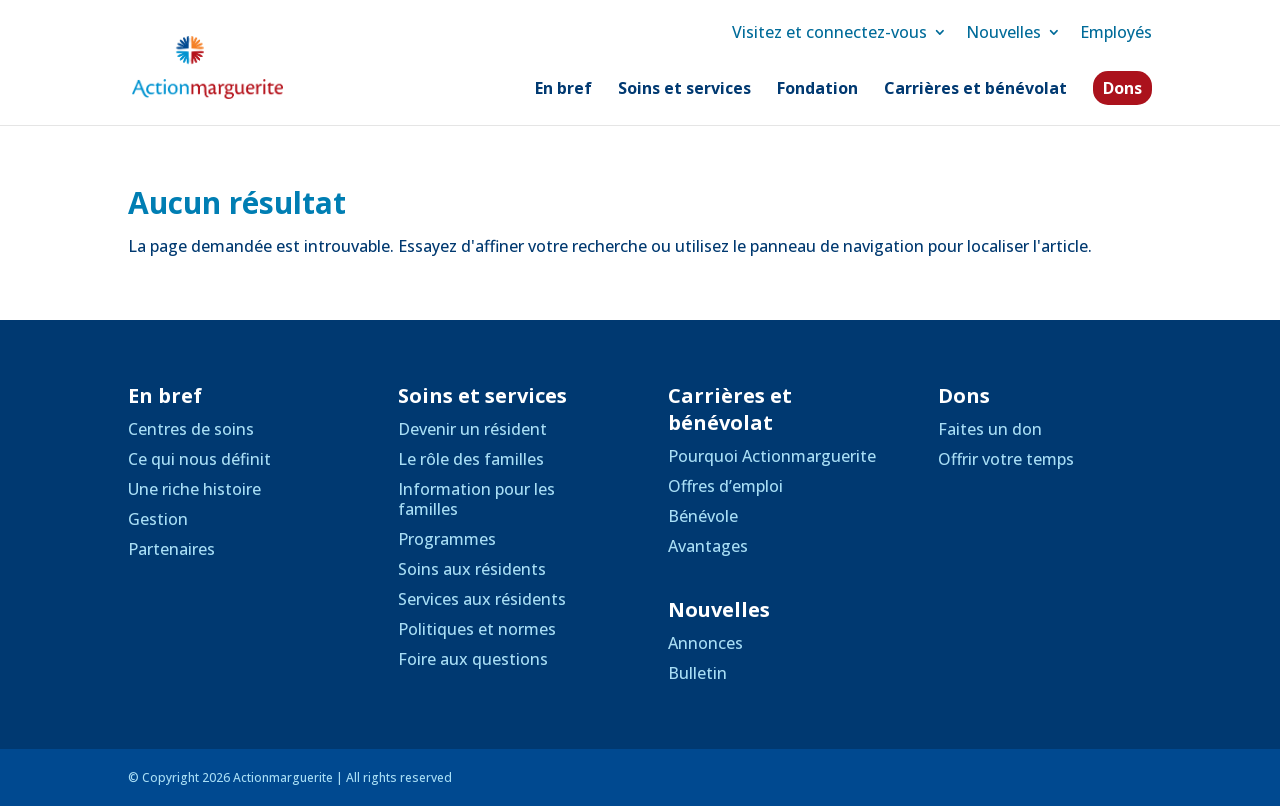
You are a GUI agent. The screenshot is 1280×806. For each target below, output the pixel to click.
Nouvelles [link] (1003, 32)
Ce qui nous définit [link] (199, 459)
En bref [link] (563, 90)
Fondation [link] (817, 90)
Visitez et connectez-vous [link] (829, 32)
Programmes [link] (447, 539)
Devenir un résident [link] (472, 429)
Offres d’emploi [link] (725, 486)
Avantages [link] (708, 546)
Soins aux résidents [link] (472, 569)
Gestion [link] (158, 519)
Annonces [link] (705, 643)
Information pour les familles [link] (476, 499)
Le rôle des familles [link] (471, 459)
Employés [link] (1116, 32)
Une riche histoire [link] (194, 489)
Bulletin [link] (697, 673)
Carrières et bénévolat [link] (975, 90)
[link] (229, 66)
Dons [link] (1122, 88)
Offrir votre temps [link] (1006, 459)
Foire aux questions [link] (473, 659)
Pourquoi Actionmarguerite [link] (772, 456)
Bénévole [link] (703, 516)
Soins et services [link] (684, 90)
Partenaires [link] (171, 549)
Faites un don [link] (990, 429)
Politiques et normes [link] (477, 629)
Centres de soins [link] (191, 429)
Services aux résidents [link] (482, 599)
